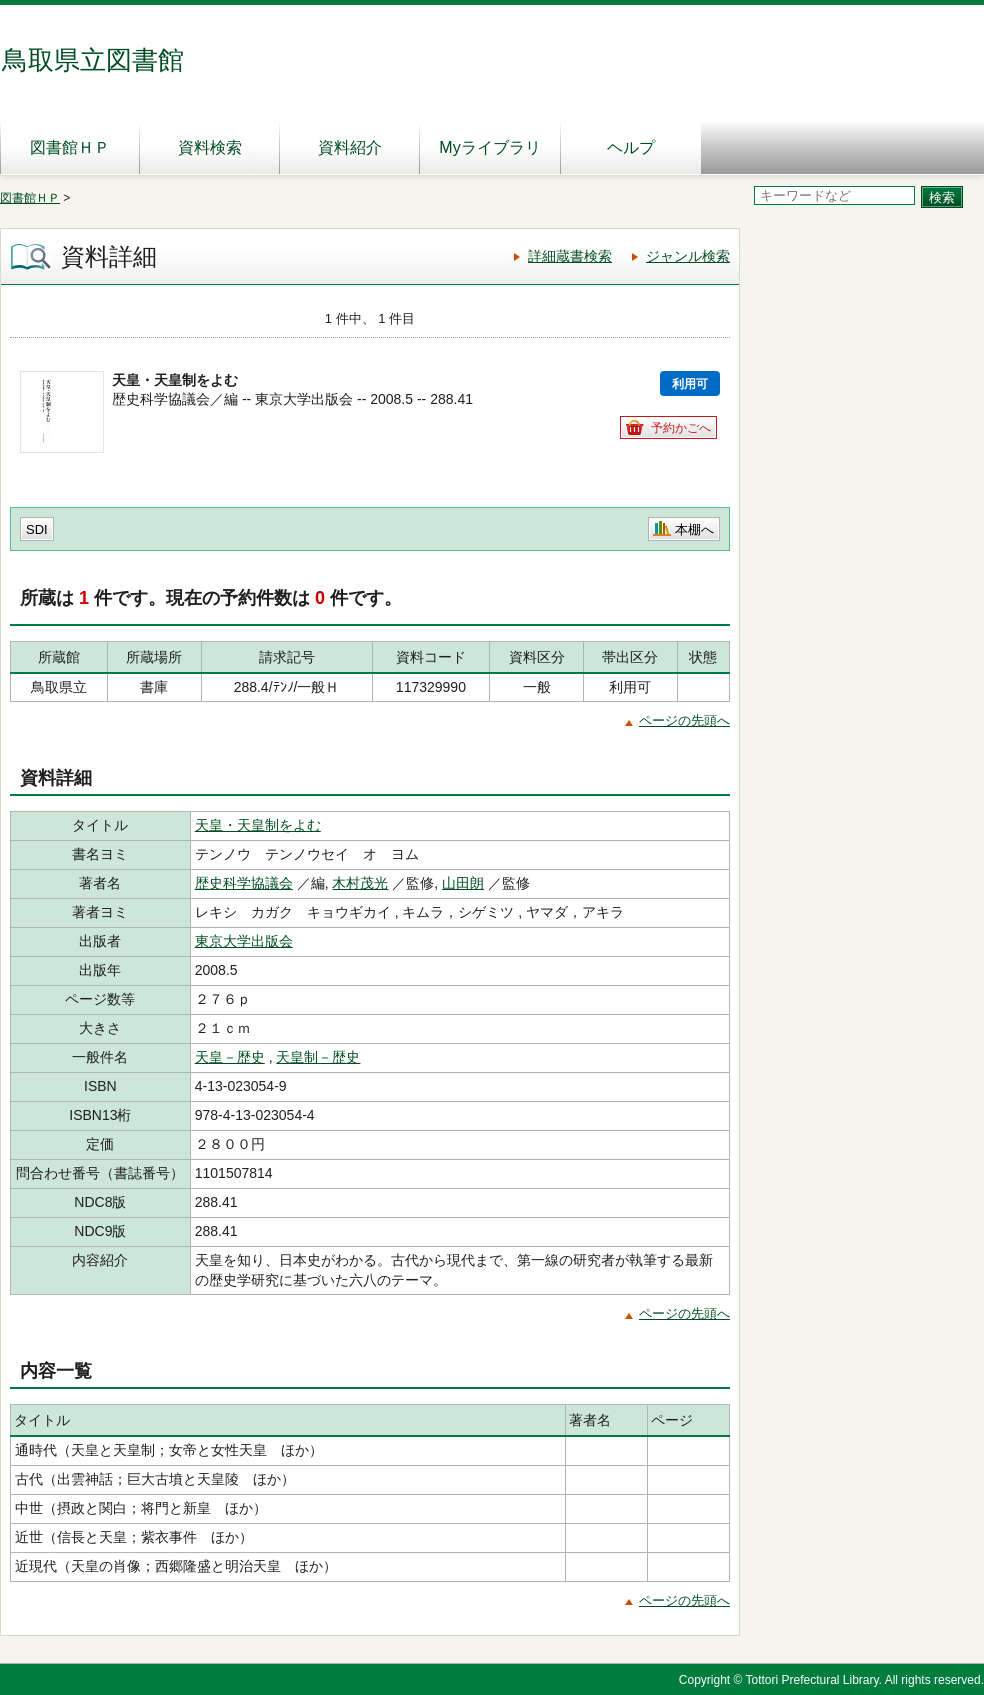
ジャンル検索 (688, 256)
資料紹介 (350, 147)
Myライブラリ (489, 147)
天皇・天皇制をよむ (258, 825)
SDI (37, 529)
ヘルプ (631, 147)
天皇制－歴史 (318, 1057)
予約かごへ (681, 428)
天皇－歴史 (230, 1057)
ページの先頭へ (684, 720)
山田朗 (463, 883)
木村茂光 (360, 883)
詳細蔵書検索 (570, 256)
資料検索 (210, 147)
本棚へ (694, 529)
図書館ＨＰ (70, 147)
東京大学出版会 (244, 941)
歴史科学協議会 (244, 883)
